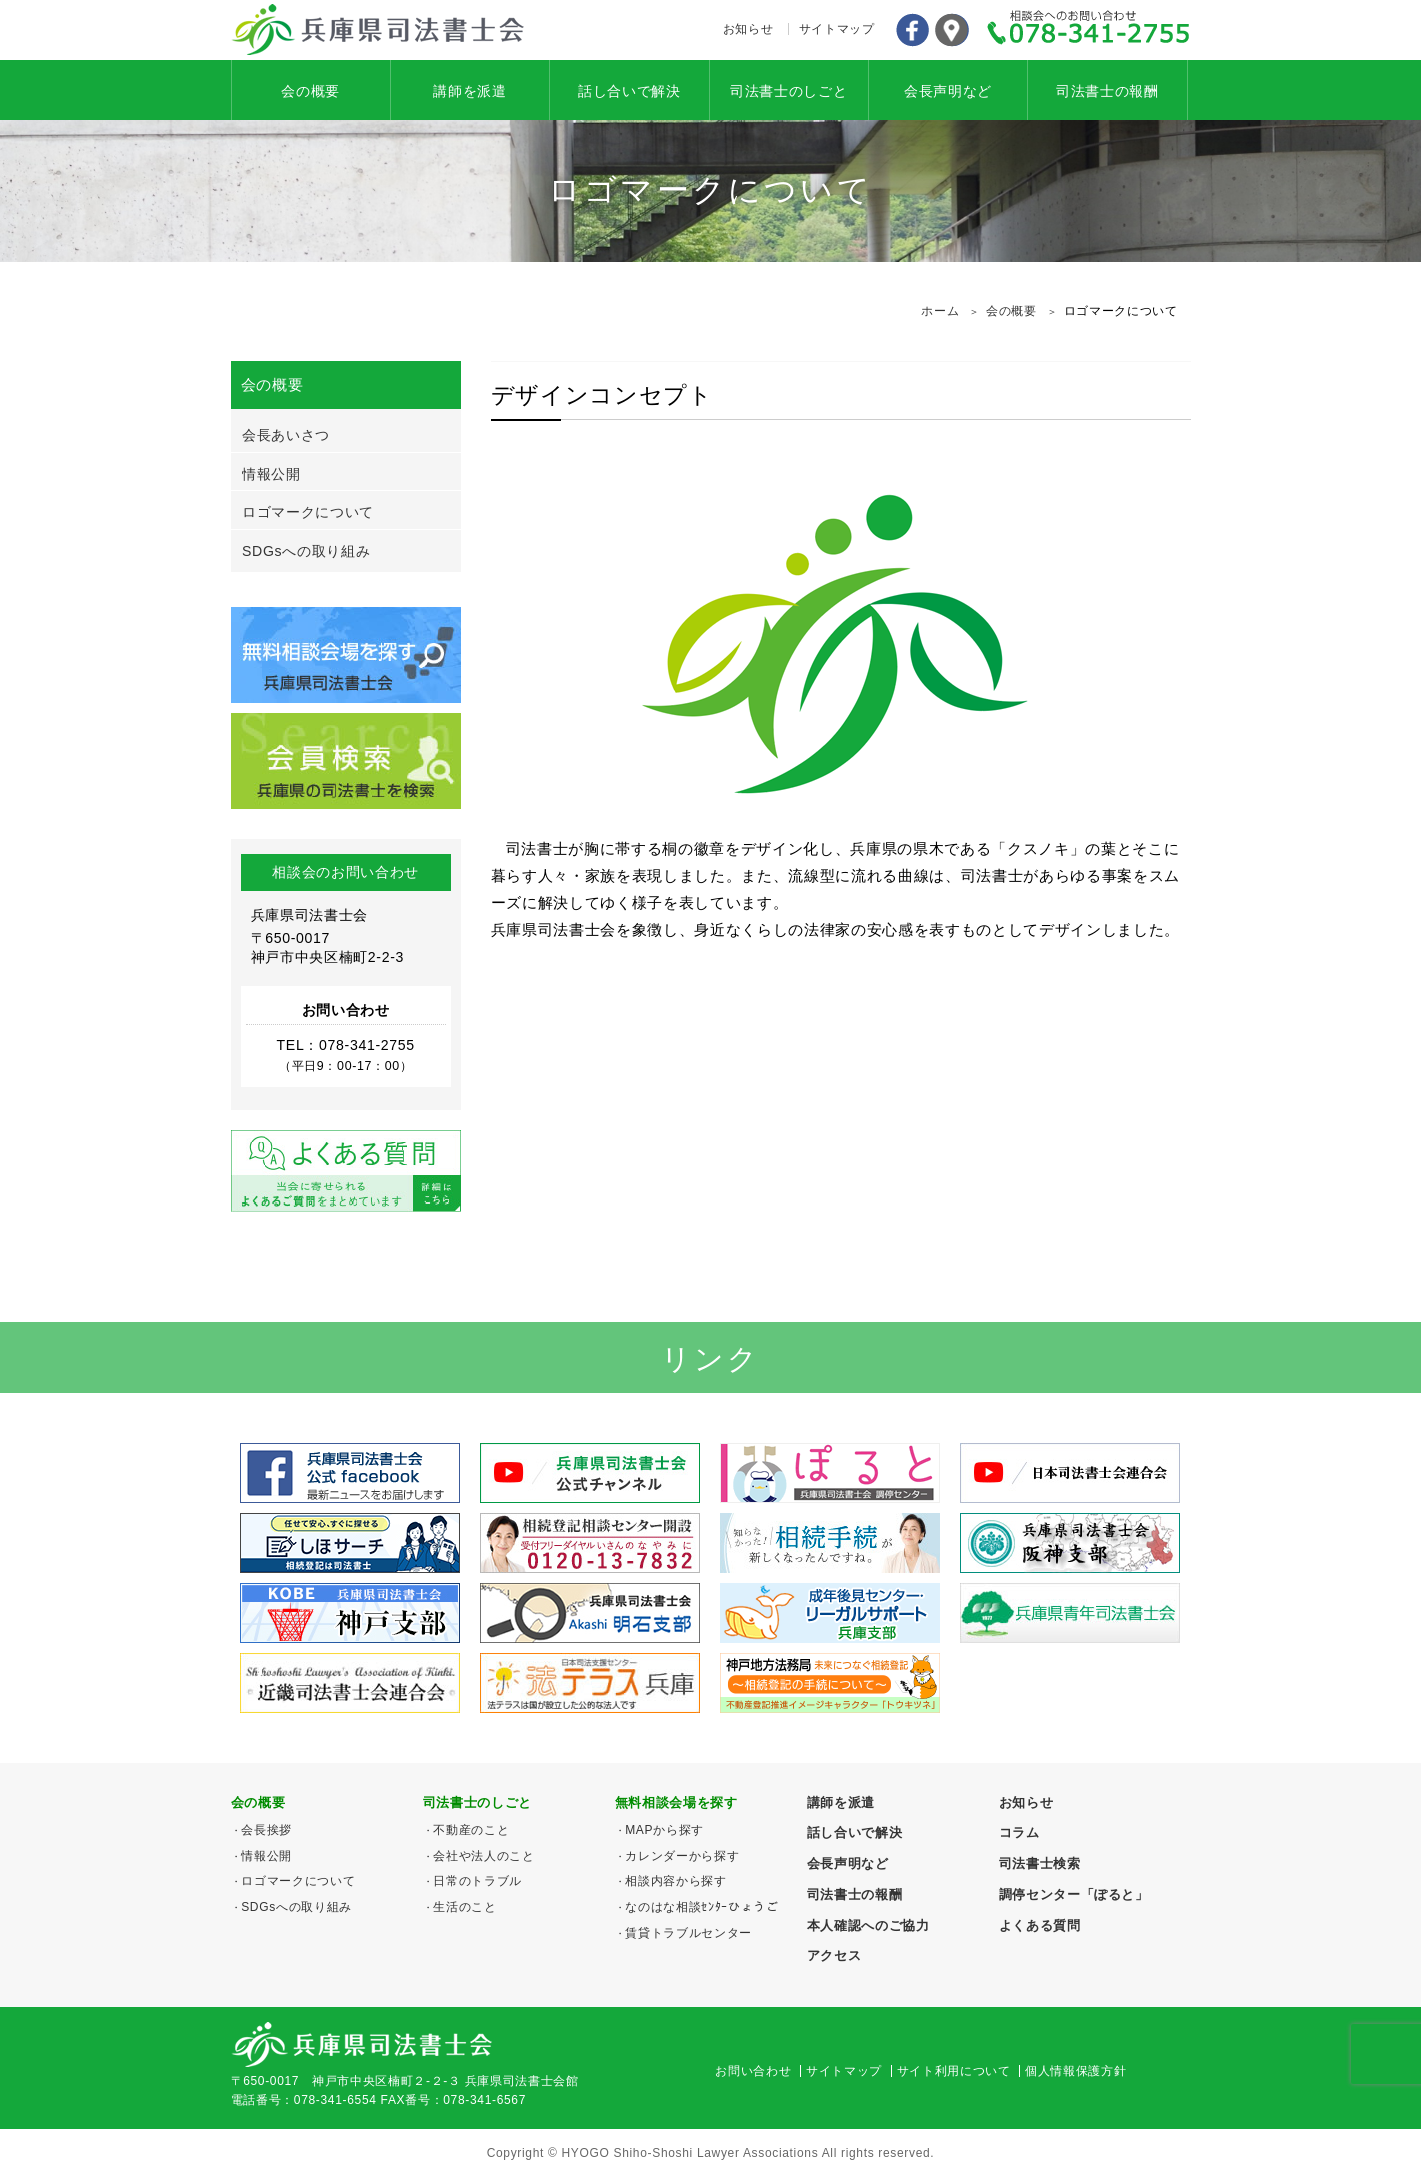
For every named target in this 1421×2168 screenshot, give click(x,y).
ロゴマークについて (308, 512)
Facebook (912, 30)
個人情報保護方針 (1075, 2071)
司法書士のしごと (788, 91)
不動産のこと (471, 1830)
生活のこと (464, 1907)
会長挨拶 (266, 1830)
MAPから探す (664, 1830)
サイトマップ (837, 29)
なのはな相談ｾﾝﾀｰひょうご (701, 1907)
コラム (1019, 1832)
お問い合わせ (753, 2071)
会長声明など (948, 91)
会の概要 (310, 91)
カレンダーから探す (682, 1856)
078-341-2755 (1089, 30)
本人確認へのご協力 (868, 1925)
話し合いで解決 (629, 91)
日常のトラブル (477, 1881)
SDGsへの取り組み (306, 551)
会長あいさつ (286, 435)
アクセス (952, 30)
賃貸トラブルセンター (688, 1933)
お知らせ (748, 29)
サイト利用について (954, 2071)
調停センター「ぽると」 (1074, 1894)
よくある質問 (1040, 1925)
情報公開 (271, 474)
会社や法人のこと (483, 1856)
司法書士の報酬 (1107, 91)
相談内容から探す (675, 1881)
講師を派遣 (469, 91)
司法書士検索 (1040, 1863)
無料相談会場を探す (676, 1802)
